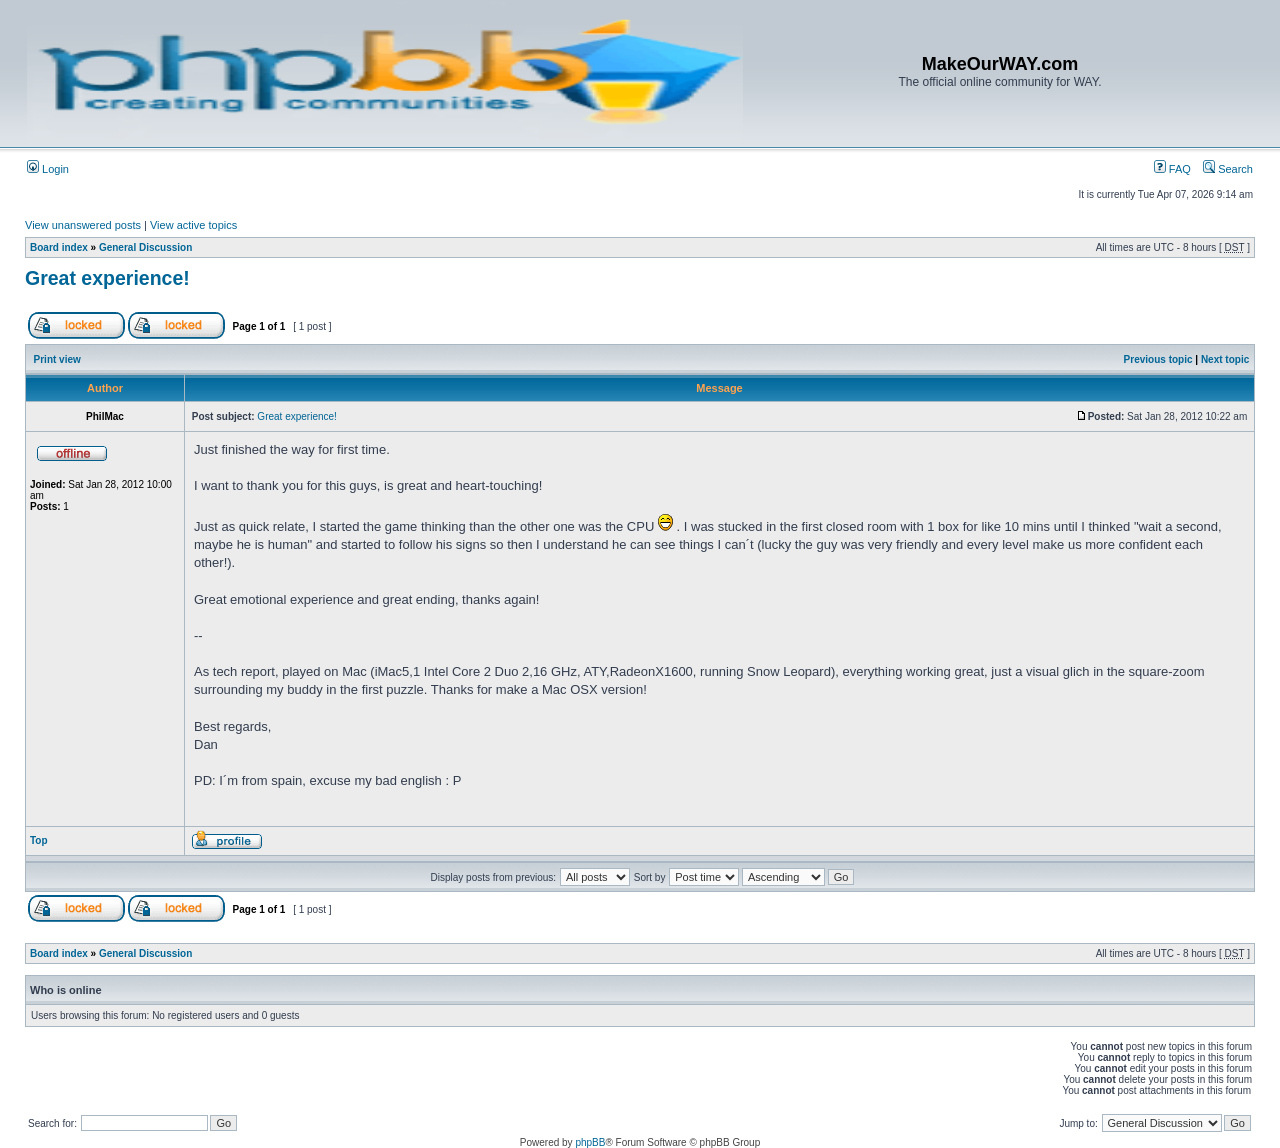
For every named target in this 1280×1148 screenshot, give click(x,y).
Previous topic (1158, 359)
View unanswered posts (83, 225)
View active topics (193, 225)
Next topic (1225, 359)
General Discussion (145, 247)
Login (48, 169)
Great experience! (107, 278)
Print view (57, 359)
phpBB (590, 1142)
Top (39, 840)
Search (1228, 169)
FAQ (1172, 169)
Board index (59, 247)
